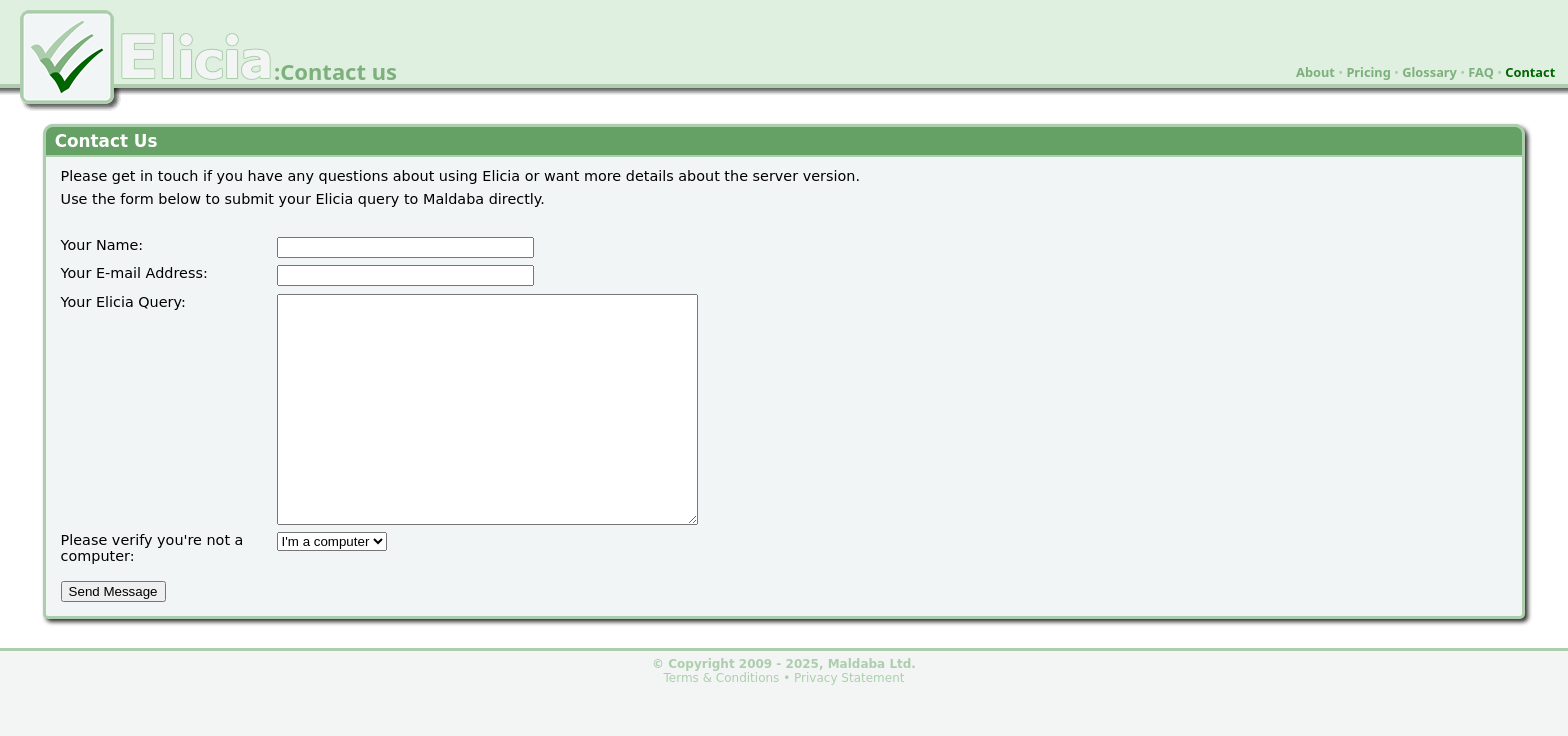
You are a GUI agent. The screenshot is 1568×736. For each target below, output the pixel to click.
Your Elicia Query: (123, 302)
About (1315, 72)
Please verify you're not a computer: (152, 593)
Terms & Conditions (722, 723)
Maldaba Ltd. (872, 709)
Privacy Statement (849, 723)
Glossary (1429, 72)
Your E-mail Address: (134, 273)
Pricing (1368, 72)
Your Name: (102, 245)
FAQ (1481, 72)
